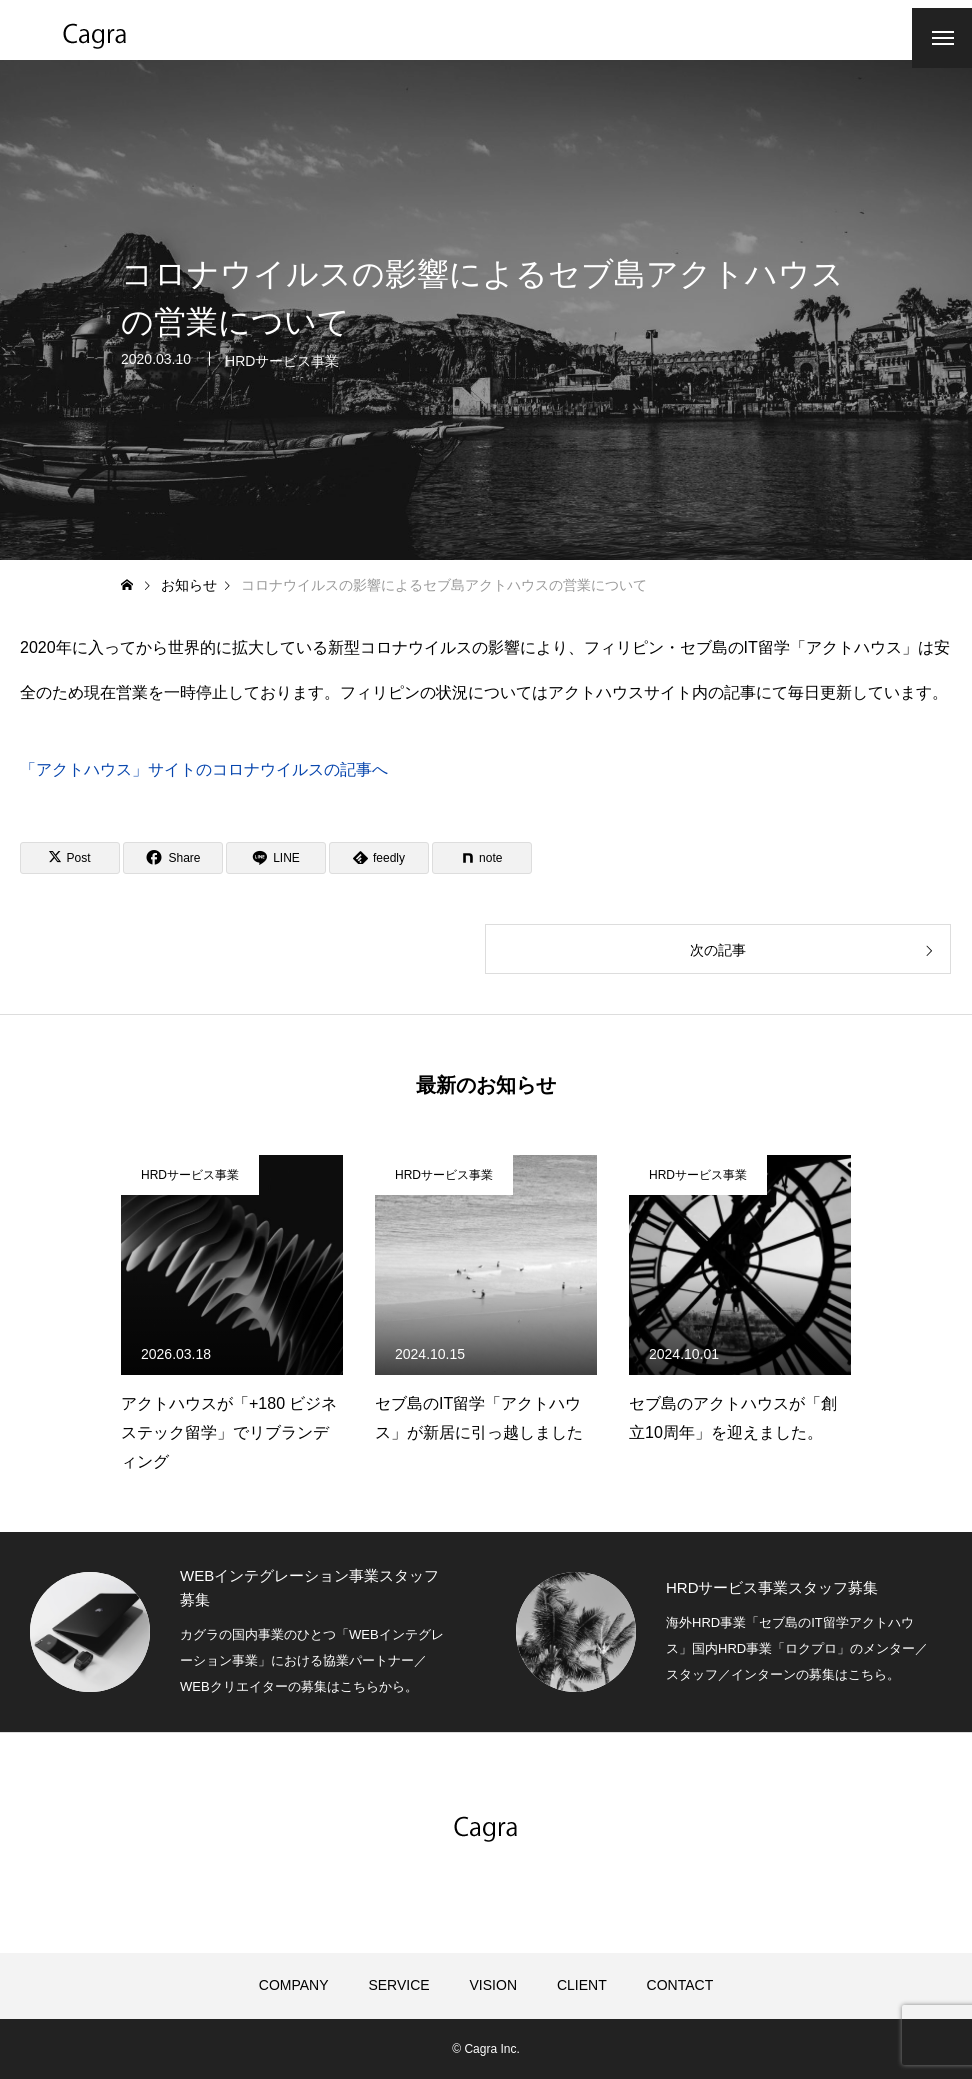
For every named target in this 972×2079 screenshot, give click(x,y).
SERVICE (398, 1985)
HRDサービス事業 (282, 365)
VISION (493, 1985)
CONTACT (680, 1985)
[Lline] (276, 858)
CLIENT (582, 1985)
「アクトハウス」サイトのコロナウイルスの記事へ (204, 769)
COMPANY (294, 1985)
